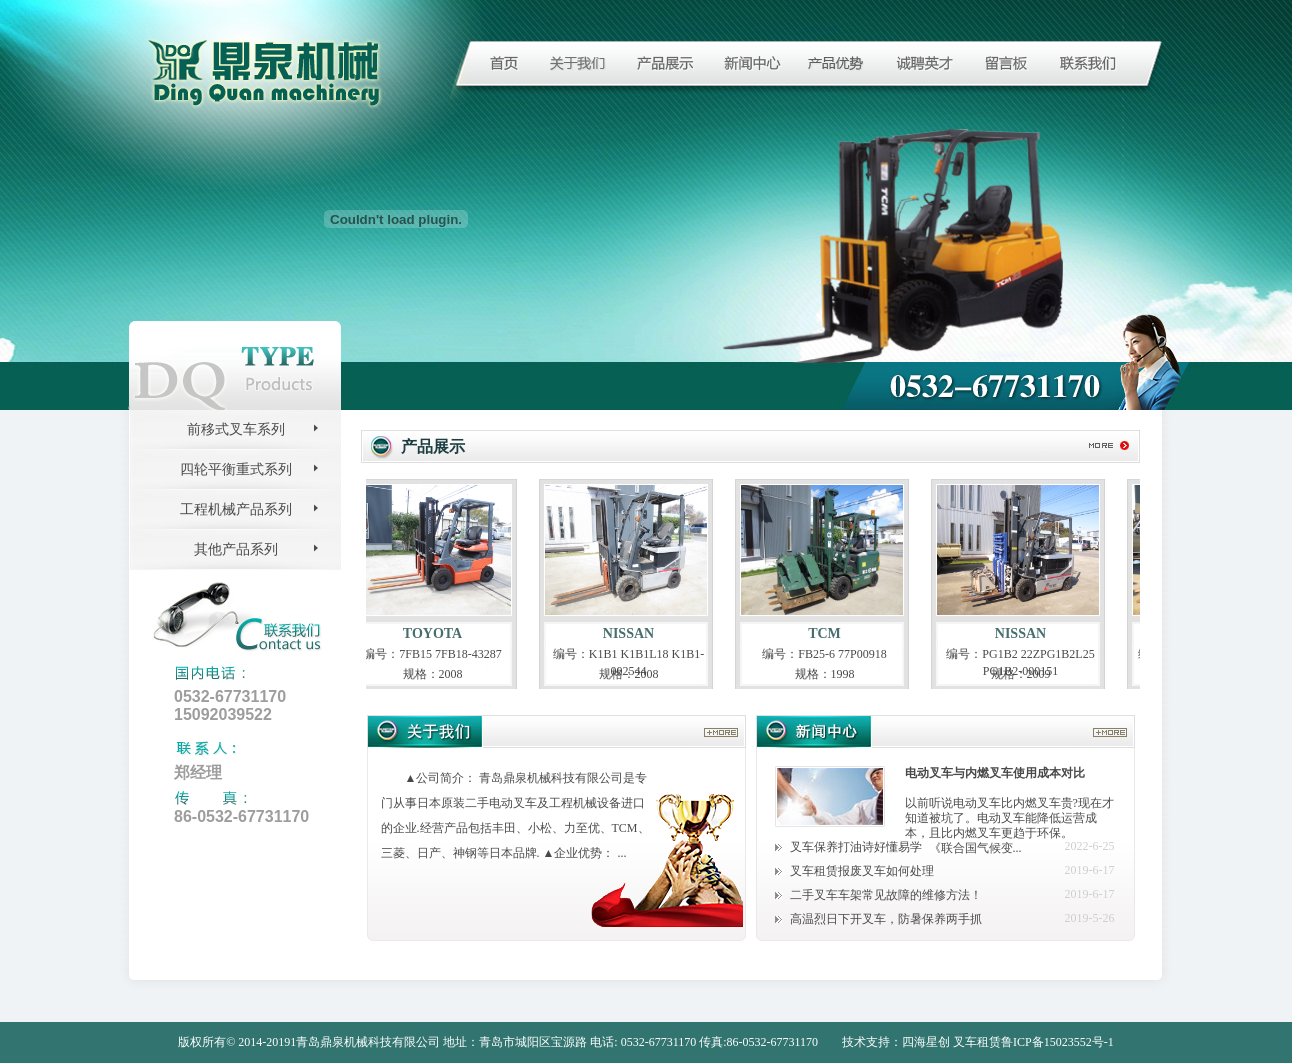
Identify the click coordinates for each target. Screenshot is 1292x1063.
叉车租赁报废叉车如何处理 (862, 871)
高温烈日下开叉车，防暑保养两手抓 (886, 919)
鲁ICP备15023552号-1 (1057, 1042)
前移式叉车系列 (236, 429)
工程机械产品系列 (236, 509)
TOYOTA (437, 633)
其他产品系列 (236, 549)
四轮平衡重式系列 (236, 469)
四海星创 (926, 1042)
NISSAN (633, 633)
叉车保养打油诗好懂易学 (856, 847)
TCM (829, 633)
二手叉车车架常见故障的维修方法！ (886, 895)
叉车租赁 (977, 1042)
